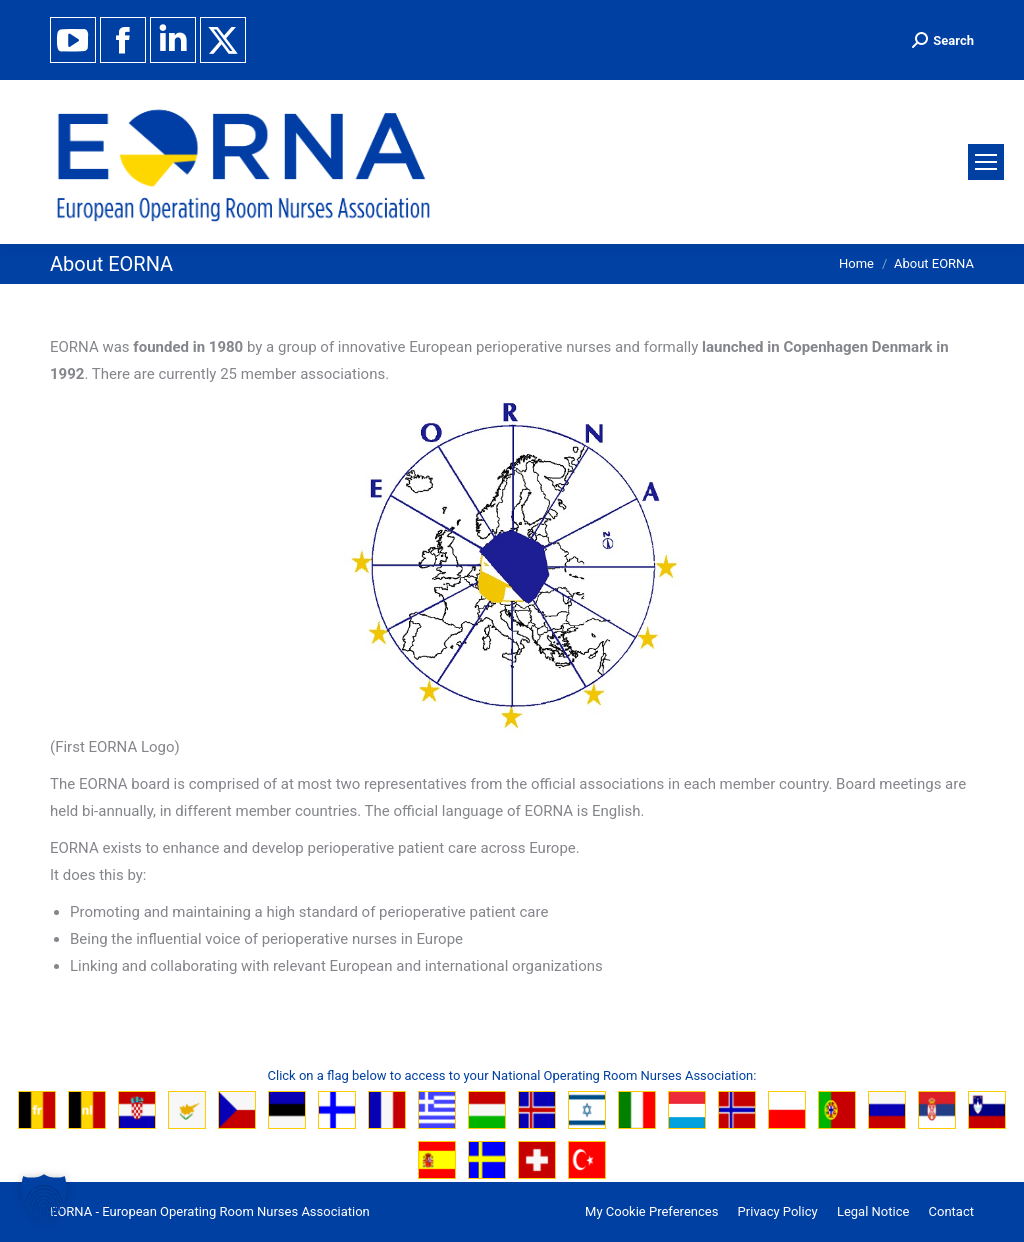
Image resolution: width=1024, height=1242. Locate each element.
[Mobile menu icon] (986, 162)
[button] (44, 1198)
